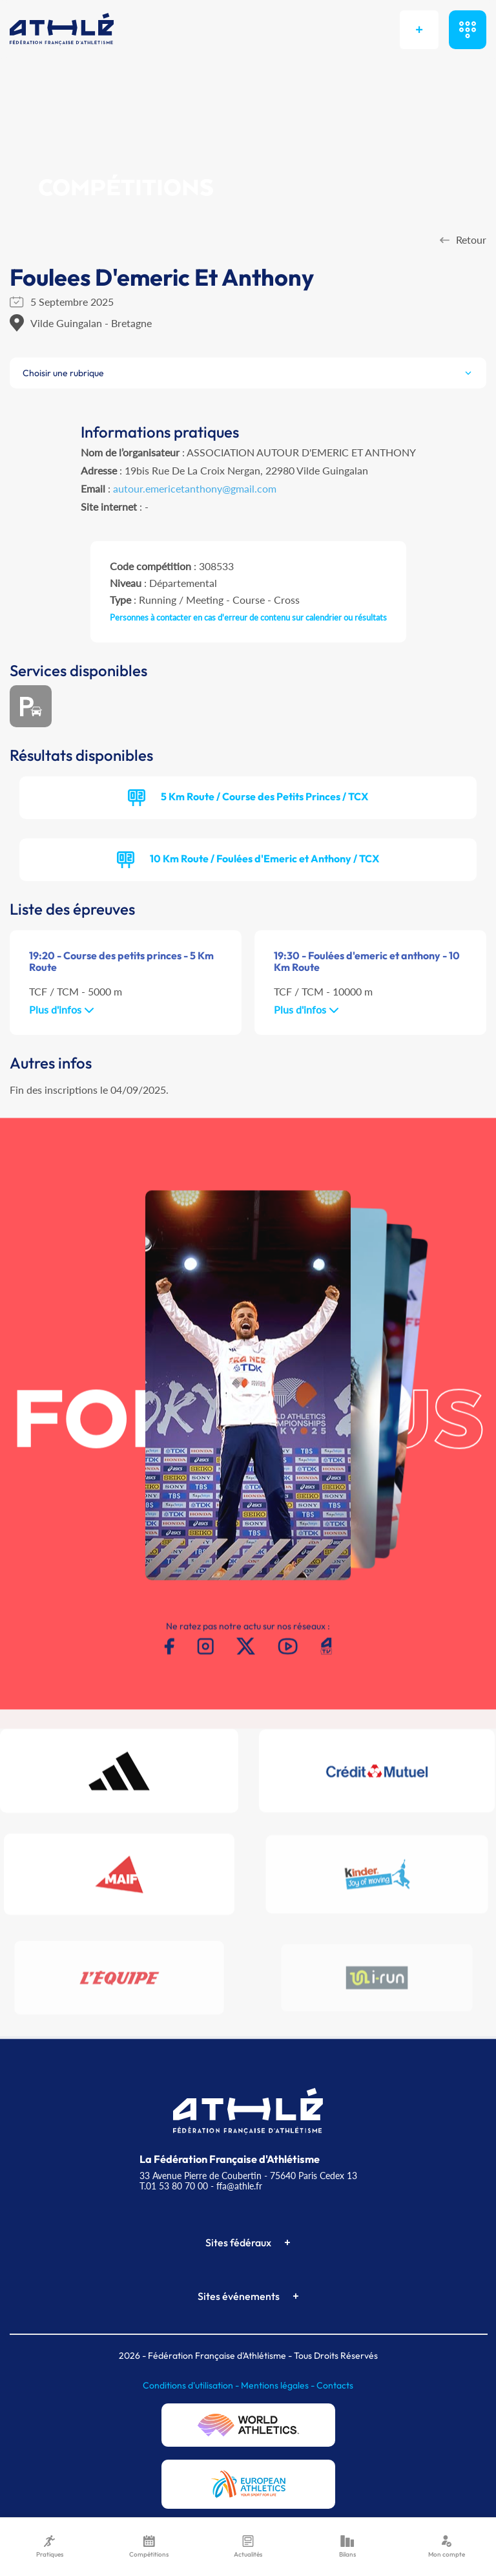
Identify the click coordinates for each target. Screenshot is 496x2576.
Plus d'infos (61, 1009)
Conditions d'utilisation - (192, 2385)
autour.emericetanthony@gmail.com (194, 488)
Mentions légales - (278, 2385)
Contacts (334, 2385)
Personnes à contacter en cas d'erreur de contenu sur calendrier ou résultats (248, 617)
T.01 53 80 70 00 (174, 2185)
